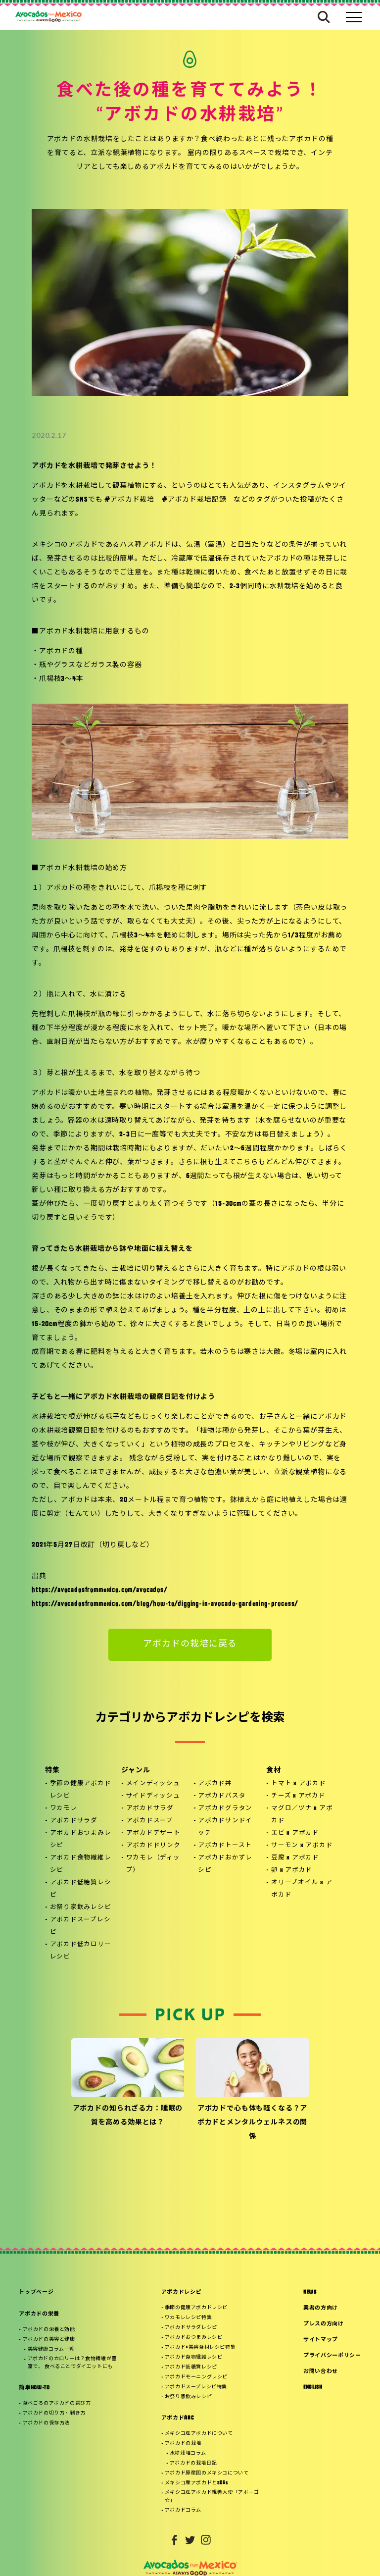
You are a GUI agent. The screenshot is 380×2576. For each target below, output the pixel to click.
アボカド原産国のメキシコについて (207, 2473)
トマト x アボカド (298, 1784)
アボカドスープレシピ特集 (196, 2387)
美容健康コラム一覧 (51, 2349)
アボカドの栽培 (183, 2443)
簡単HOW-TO (34, 2388)
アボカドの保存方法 (46, 2423)
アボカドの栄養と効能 (49, 2329)
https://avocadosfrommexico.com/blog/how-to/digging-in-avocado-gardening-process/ (165, 1604)
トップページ (36, 2292)
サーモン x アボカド (301, 1846)
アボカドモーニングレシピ (196, 2377)
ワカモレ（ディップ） (153, 1864)
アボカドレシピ (181, 2292)
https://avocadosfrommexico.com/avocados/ (100, 1590)
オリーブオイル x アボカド (301, 1889)
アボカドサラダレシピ (191, 2327)
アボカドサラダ (73, 1821)
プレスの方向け (323, 2324)
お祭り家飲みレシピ (80, 1907)
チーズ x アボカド (298, 1796)
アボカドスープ (149, 1821)
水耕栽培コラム (188, 2453)
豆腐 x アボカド (295, 1858)
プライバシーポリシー (332, 2356)
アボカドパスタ (221, 1796)
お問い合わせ (320, 2371)
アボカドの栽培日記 (193, 2463)
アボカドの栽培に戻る (190, 1644)
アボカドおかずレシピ (225, 1864)
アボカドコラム (183, 2510)
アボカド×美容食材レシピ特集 (200, 2347)
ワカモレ (63, 1808)
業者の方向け (320, 2308)
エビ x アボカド (295, 1833)
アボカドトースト (225, 1846)
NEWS (310, 2292)
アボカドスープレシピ (80, 1926)
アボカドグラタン (225, 1808)
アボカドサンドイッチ (225, 1827)
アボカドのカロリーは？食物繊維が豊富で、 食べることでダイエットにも (72, 2363)
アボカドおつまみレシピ (80, 1839)
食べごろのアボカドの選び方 (57, 2403)
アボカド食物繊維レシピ (80, 1864)
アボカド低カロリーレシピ (80, 1951)
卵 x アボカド (291, 1870)
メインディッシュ (153, 1784)
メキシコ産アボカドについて (199, 2433)
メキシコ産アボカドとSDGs (196, 2483)
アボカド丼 (215, 1784)
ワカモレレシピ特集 (188, 2317)
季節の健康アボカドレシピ (80, 1790)
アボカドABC (177, 2418)
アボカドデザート (153, 1833)
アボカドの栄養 (39, 2314)
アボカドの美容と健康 (49, 2339)
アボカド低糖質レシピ (80, 1889)
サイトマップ (320, 2340)
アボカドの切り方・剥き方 (54, 2413)
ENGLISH (313, 2387)
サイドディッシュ (153, 1796)
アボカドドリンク (153, 1846)
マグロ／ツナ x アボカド (301, 1814)
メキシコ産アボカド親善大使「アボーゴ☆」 (212, 2496)
